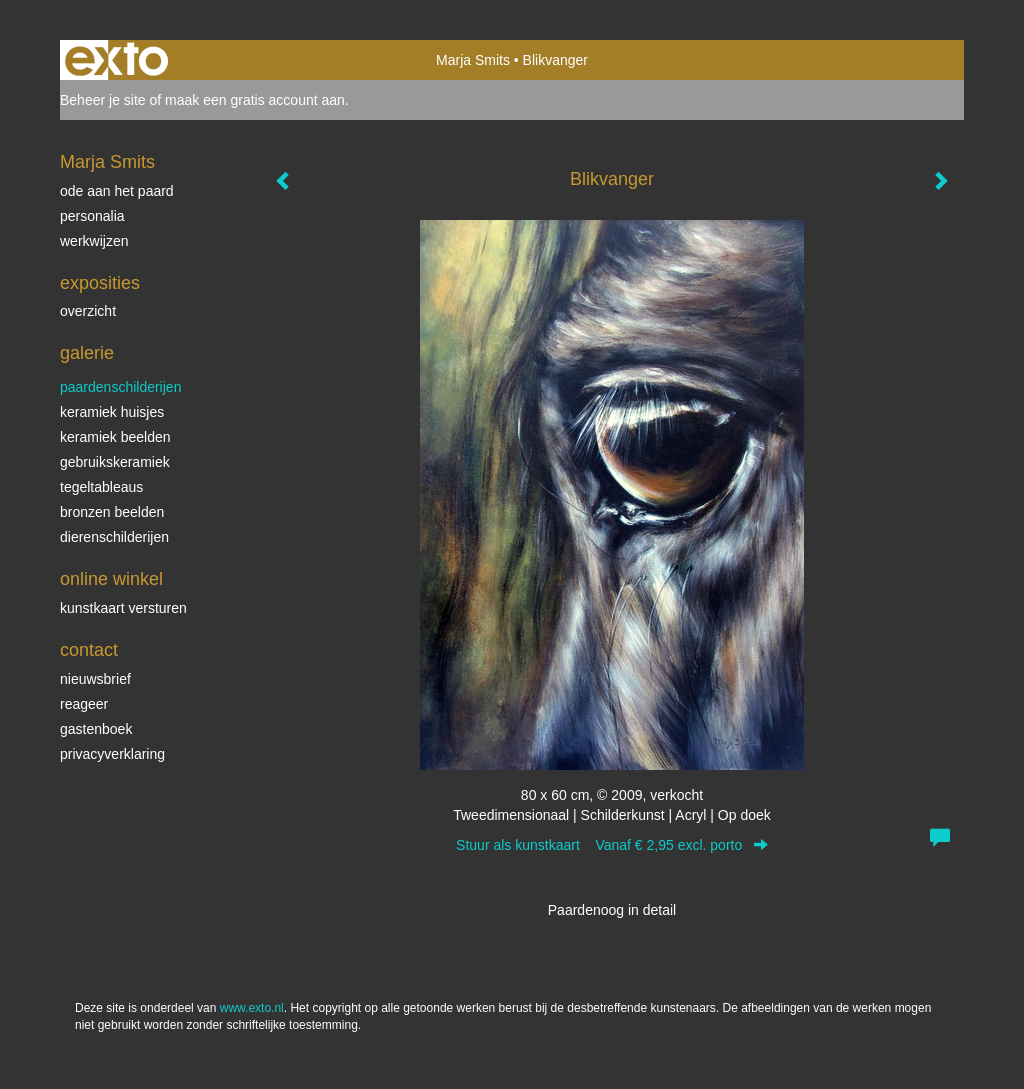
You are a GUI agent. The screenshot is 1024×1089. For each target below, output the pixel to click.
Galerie (87, 353)
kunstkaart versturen (123, 608)
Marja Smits (473, 60)
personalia (92, 216)
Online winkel (111, 579)
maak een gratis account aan (255, 100)
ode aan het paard (117, 191)
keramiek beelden (115, 437)
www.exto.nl (252, 1008)
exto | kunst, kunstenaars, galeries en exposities (116, 60)
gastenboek (96, 729)
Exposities (100, 283)
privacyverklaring (112, 754)
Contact (89, 650)
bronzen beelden (112, 512)
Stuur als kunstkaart (612, 845)
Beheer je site (103, 100)
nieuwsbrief (95, 679)
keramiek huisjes (112, 412)
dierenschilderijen (114, 537)
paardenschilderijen (120, 387)
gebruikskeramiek (115, 462)
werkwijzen (94, 241)
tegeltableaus (101, 487)
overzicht (88, 311)
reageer (84, 704)
